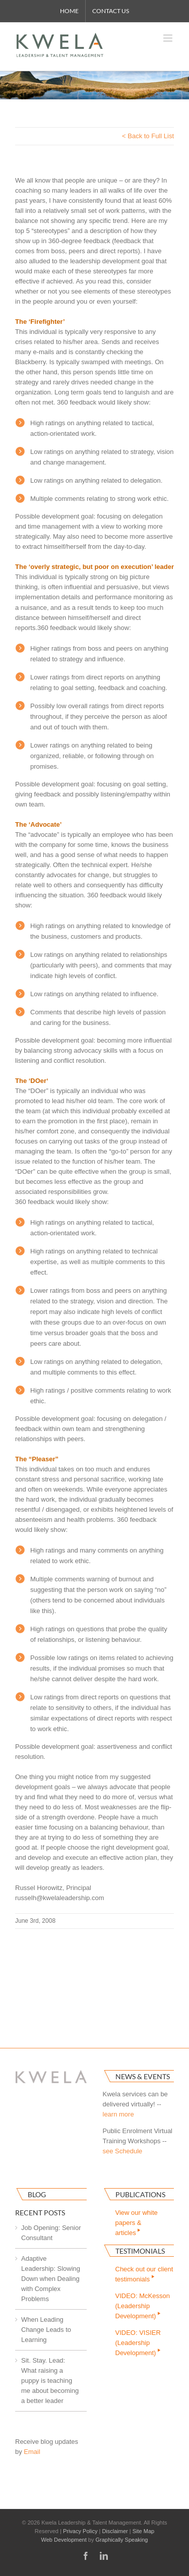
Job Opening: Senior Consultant (51, 2233)
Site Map (143, 2531)
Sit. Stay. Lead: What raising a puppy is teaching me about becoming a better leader (50, 2381)
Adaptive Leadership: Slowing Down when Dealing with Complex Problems (50, 2279)
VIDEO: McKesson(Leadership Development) (142, 2306)
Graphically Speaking (122, 2540)
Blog (37, 2194)
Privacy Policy (80, 2531)
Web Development (64, 2540)
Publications (140, 2194)
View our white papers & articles (136, 2223)
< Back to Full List (148, 136)
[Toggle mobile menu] (168, 38)
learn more (118, 2114)
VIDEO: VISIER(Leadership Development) (138, 2343)
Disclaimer (115, 2531)
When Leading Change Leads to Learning (46, 2329)
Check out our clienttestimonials (144, 2274)
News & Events (142, 2076)
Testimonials (140, 2251)
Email (32, 2451)
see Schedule (123, 2151)
